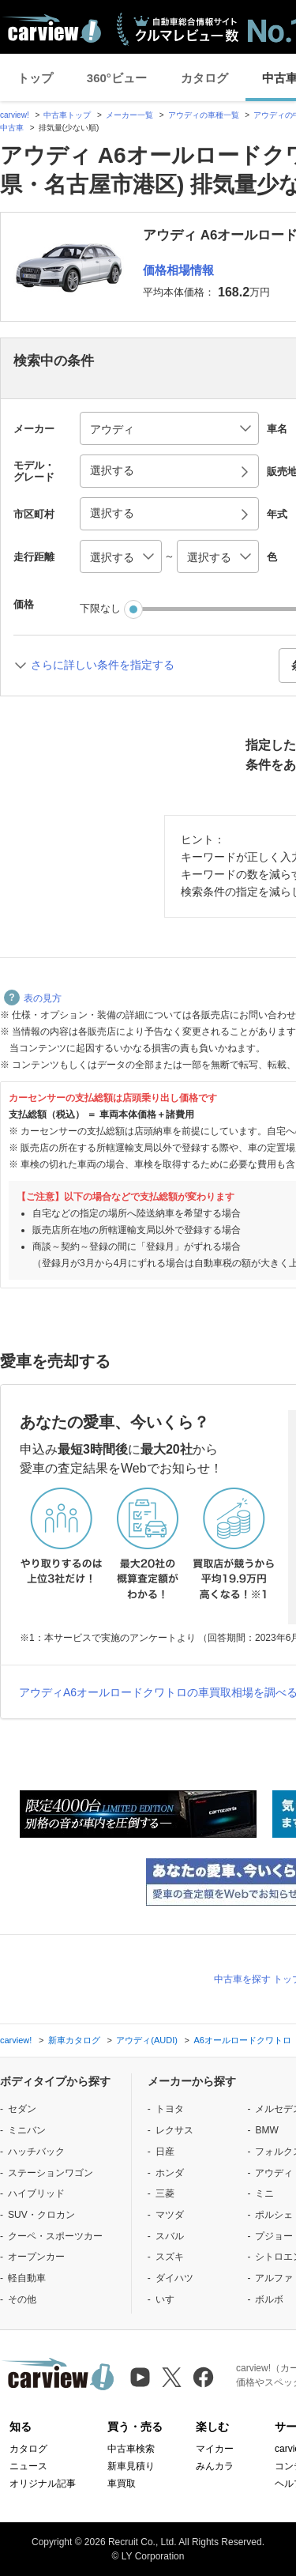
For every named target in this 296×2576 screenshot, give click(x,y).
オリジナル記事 (42, 2483)
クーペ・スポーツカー (55, 2236)
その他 (22, 2299)
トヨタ (169, 2108)
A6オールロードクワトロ (241, 2040)
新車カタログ (74, 2040)
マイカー (215, 2448)
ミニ (264, 2193)
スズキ (169, 2256)
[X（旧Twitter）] (172, 2377)
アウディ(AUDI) (147, 2040)
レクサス (174, 2130)
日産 (164, 2151)
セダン (22, 2108)
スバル (169, 2236)
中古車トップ (67, 115)
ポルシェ (274, 2214)
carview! (14, 115)
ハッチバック (36, 2151)
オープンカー (36, 2256)
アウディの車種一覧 (203, 115)
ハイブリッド (36, 2193)
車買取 (121, 2483)
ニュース (28, 2466)
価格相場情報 (178, 270)
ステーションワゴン (50, 2172)
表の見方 (33, 998)
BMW (266, 2130)
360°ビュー (117, 78)
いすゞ (169, 2299)
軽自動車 (27, 2278)
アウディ (274, 2172)
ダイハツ (174, 2278)
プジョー (274, 2236)
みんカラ (215, 2466)
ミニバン (27, 2130)
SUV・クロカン (41, 2214)
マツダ (169, 2214)
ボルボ (269, 2299)
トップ (35, 78)
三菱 (164, 2193)
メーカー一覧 (129, 115)
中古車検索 (131, 2448)
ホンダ (169, 2172)
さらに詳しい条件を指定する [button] (102, 664)
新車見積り (131, 2466)
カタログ (204, 78)
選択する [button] (112, 470)
